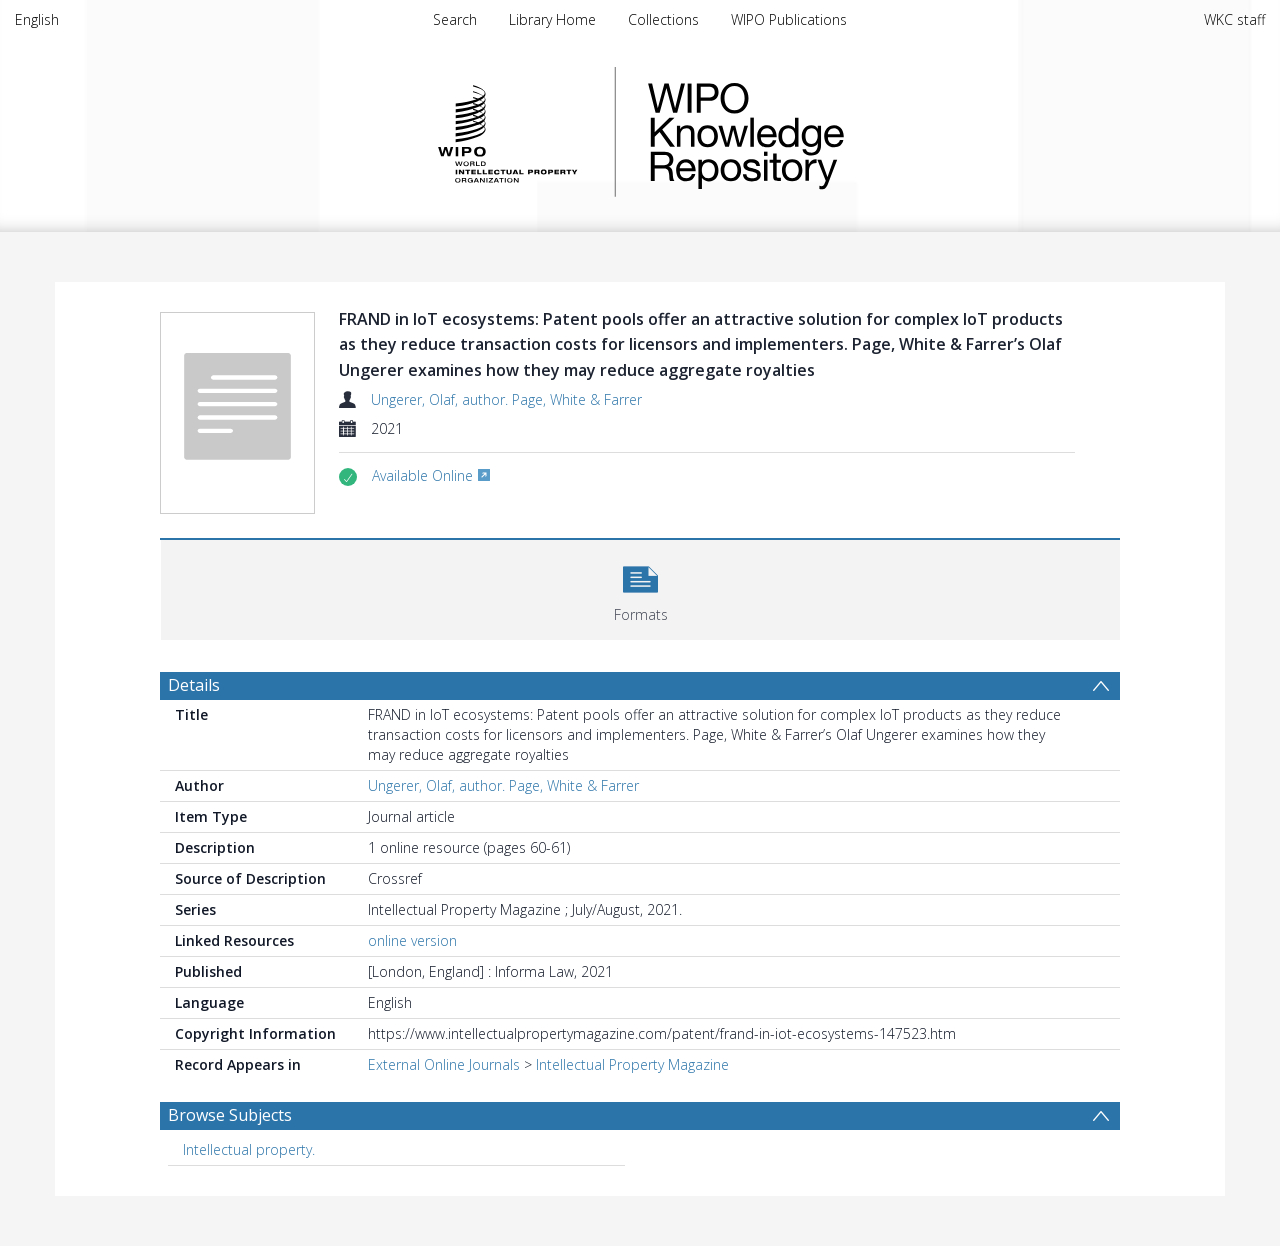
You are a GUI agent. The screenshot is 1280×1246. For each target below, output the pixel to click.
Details (194, 685)
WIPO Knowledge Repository (828, 132)
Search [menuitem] (455, 19)
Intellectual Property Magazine (632, 1064)
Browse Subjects (230, 1115)
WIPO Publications (789, 19)
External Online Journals (444, 1064)
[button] (640, 587)
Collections (663, 19)
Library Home (552, 19)
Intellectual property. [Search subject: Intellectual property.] (249, 1149)
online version (412, 940)
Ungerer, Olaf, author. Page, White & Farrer (506, 399)
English (37, 19)
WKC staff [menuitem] (1234, 19)
